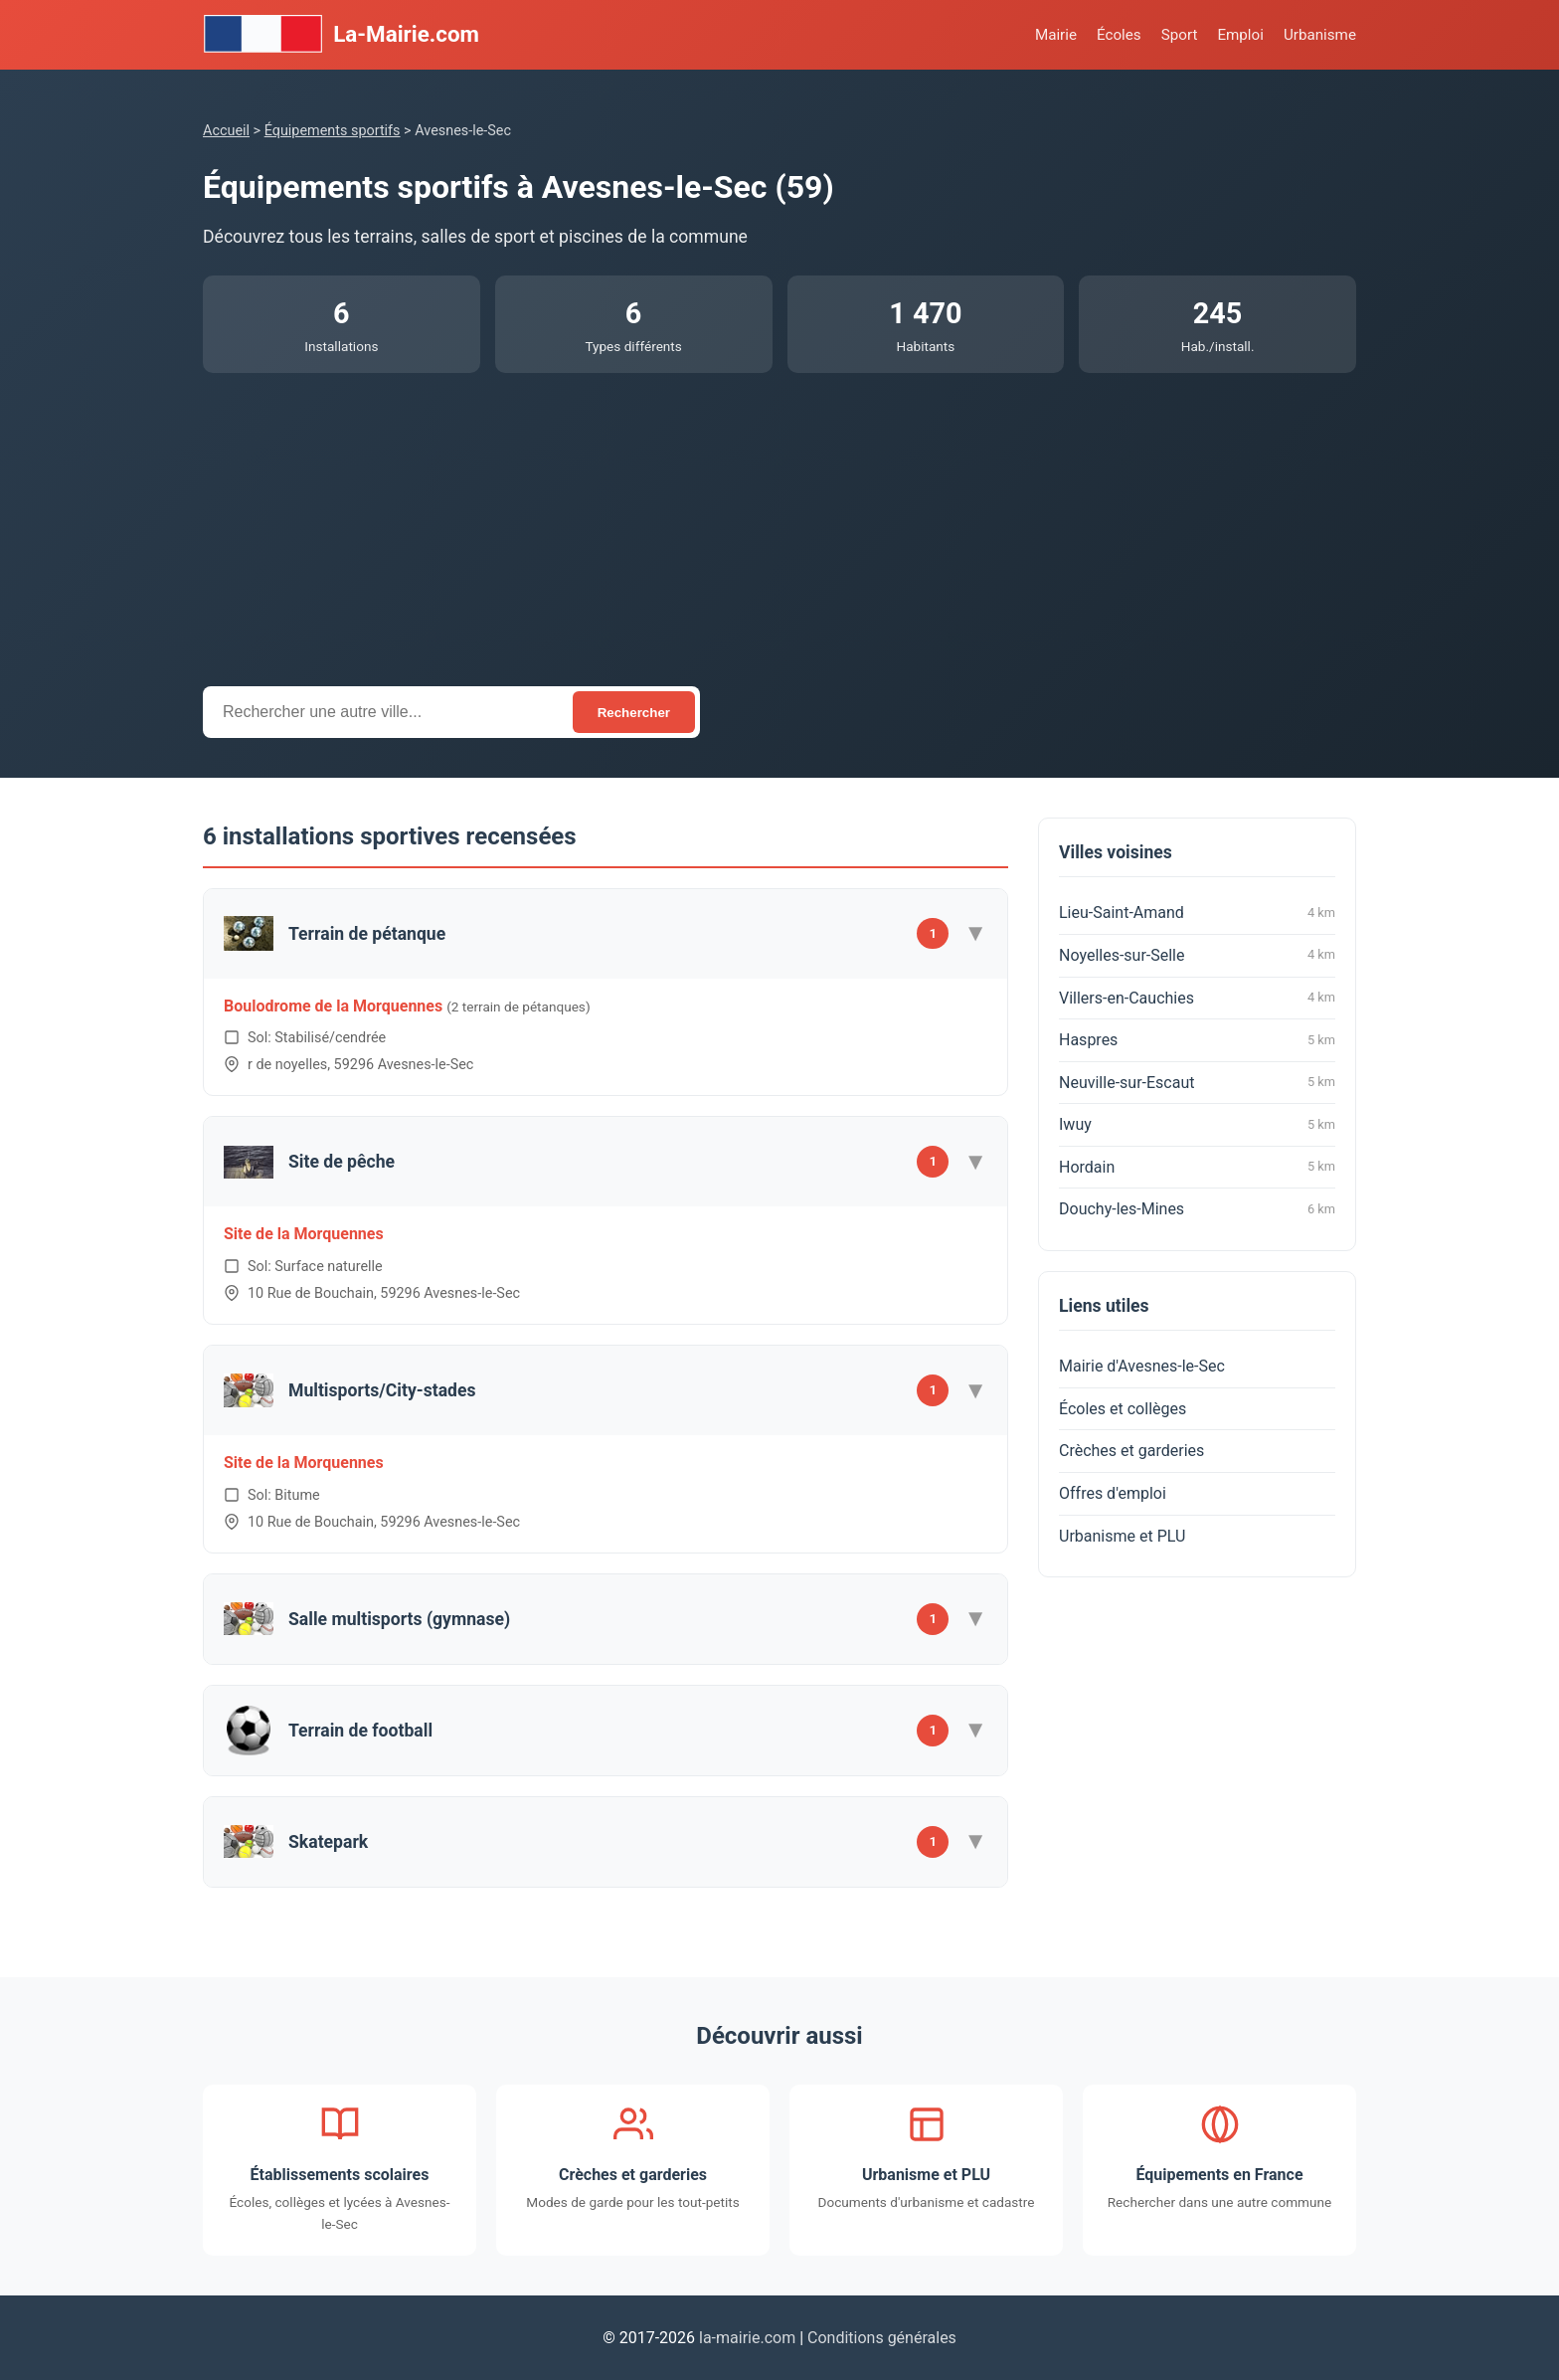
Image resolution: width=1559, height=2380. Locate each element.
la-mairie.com (747, 2337)
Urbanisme (1320, 35)
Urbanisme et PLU (1122, 1536)
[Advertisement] (779, 522)
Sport (1179, 35)
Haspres (1197, 1040)
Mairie (1056, 35)
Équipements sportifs (332, 130)
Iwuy (1197, 1125)
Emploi (1240, 35)
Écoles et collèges (1122, 1408)
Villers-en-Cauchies (1197, 997)
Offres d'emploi (1112, 1493)
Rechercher (634, 712)
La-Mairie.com (341, 35)
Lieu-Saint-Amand (1197, 913)
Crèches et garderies (1131, 1450)
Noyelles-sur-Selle (1197, 955)
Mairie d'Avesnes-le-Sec (1142, 1366)
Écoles (1119, 35)
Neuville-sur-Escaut (1197, 1082)
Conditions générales (881, 2337)
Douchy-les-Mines (1197, 1209)
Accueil (226, 130)
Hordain (1197, 1167)
